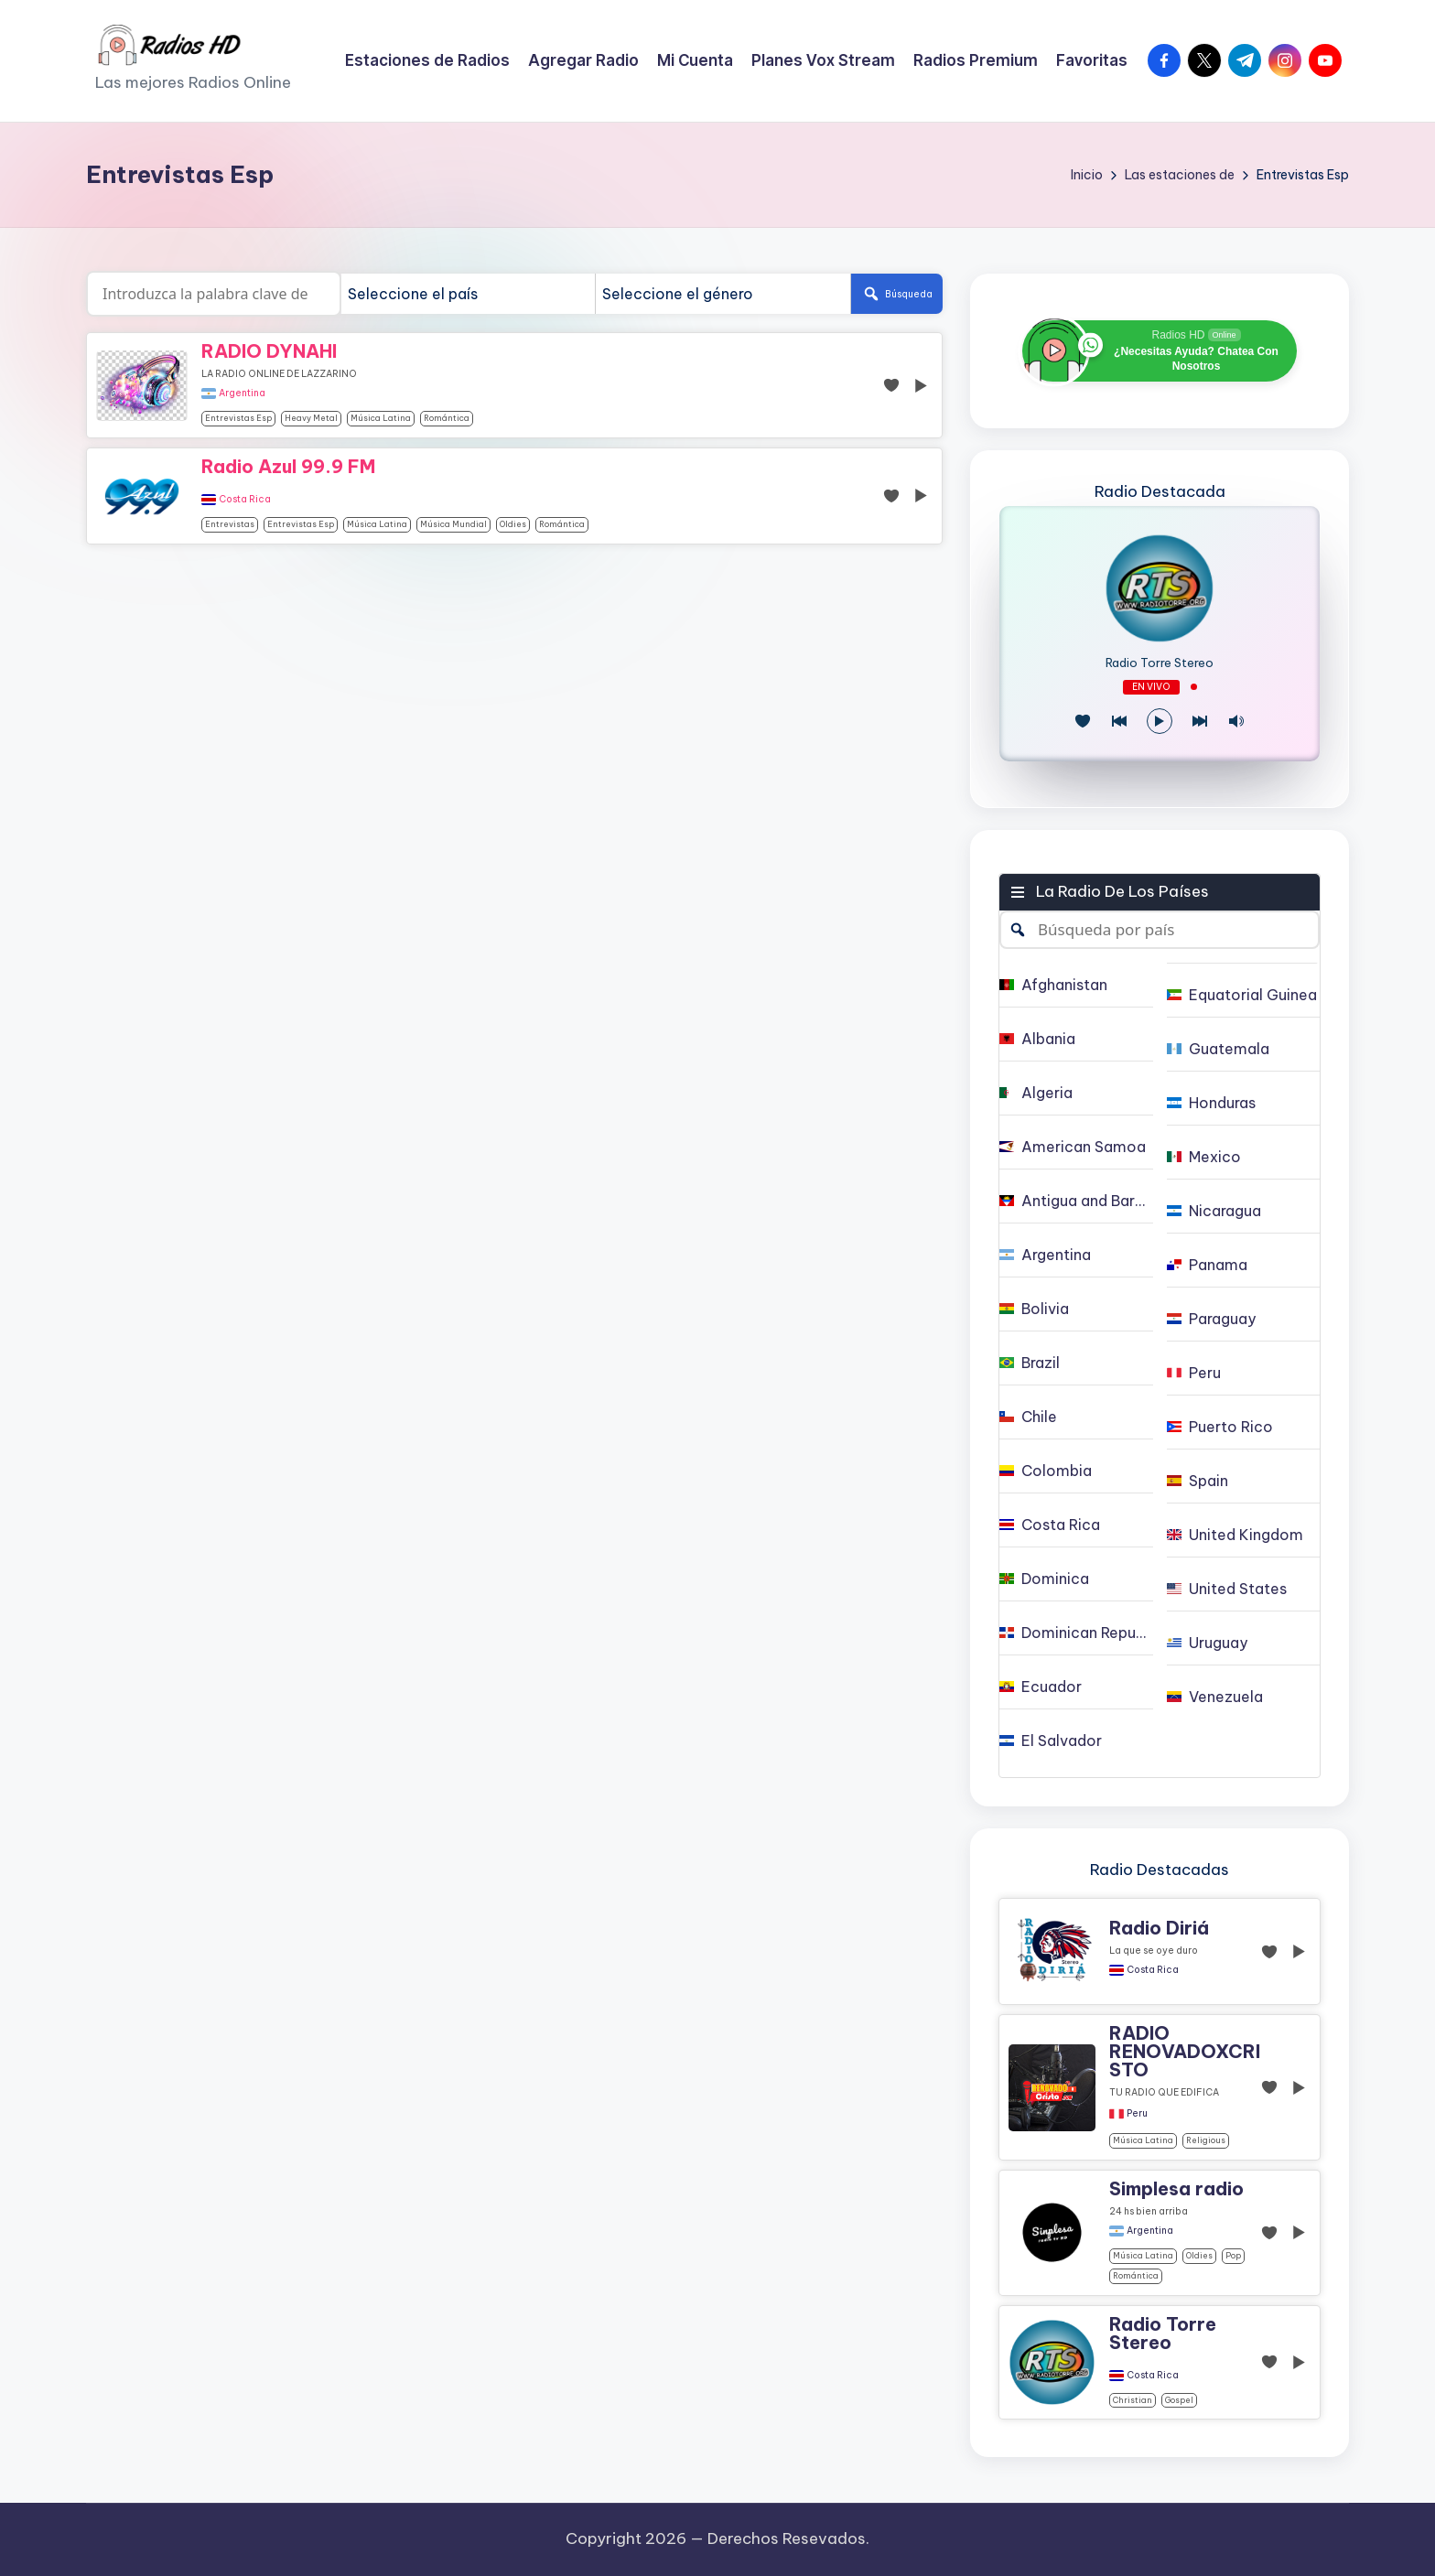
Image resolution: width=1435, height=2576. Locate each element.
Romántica (446, 418)
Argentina (242, 393)
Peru (1137, 2113)
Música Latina (381, 418)
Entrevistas (229, 524)
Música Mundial (453, 524)
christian (1132, 2400)
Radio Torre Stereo (1160, 663)
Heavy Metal (311, 418)
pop (1233, 2255)
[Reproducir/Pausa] (1159, 721)
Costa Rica (245, 499)
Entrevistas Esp (238, 418)
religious (1205, 2140)
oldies (513, 524)
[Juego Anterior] (1119, 721)
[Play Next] (1200, 721)
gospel (1179, 2400)
